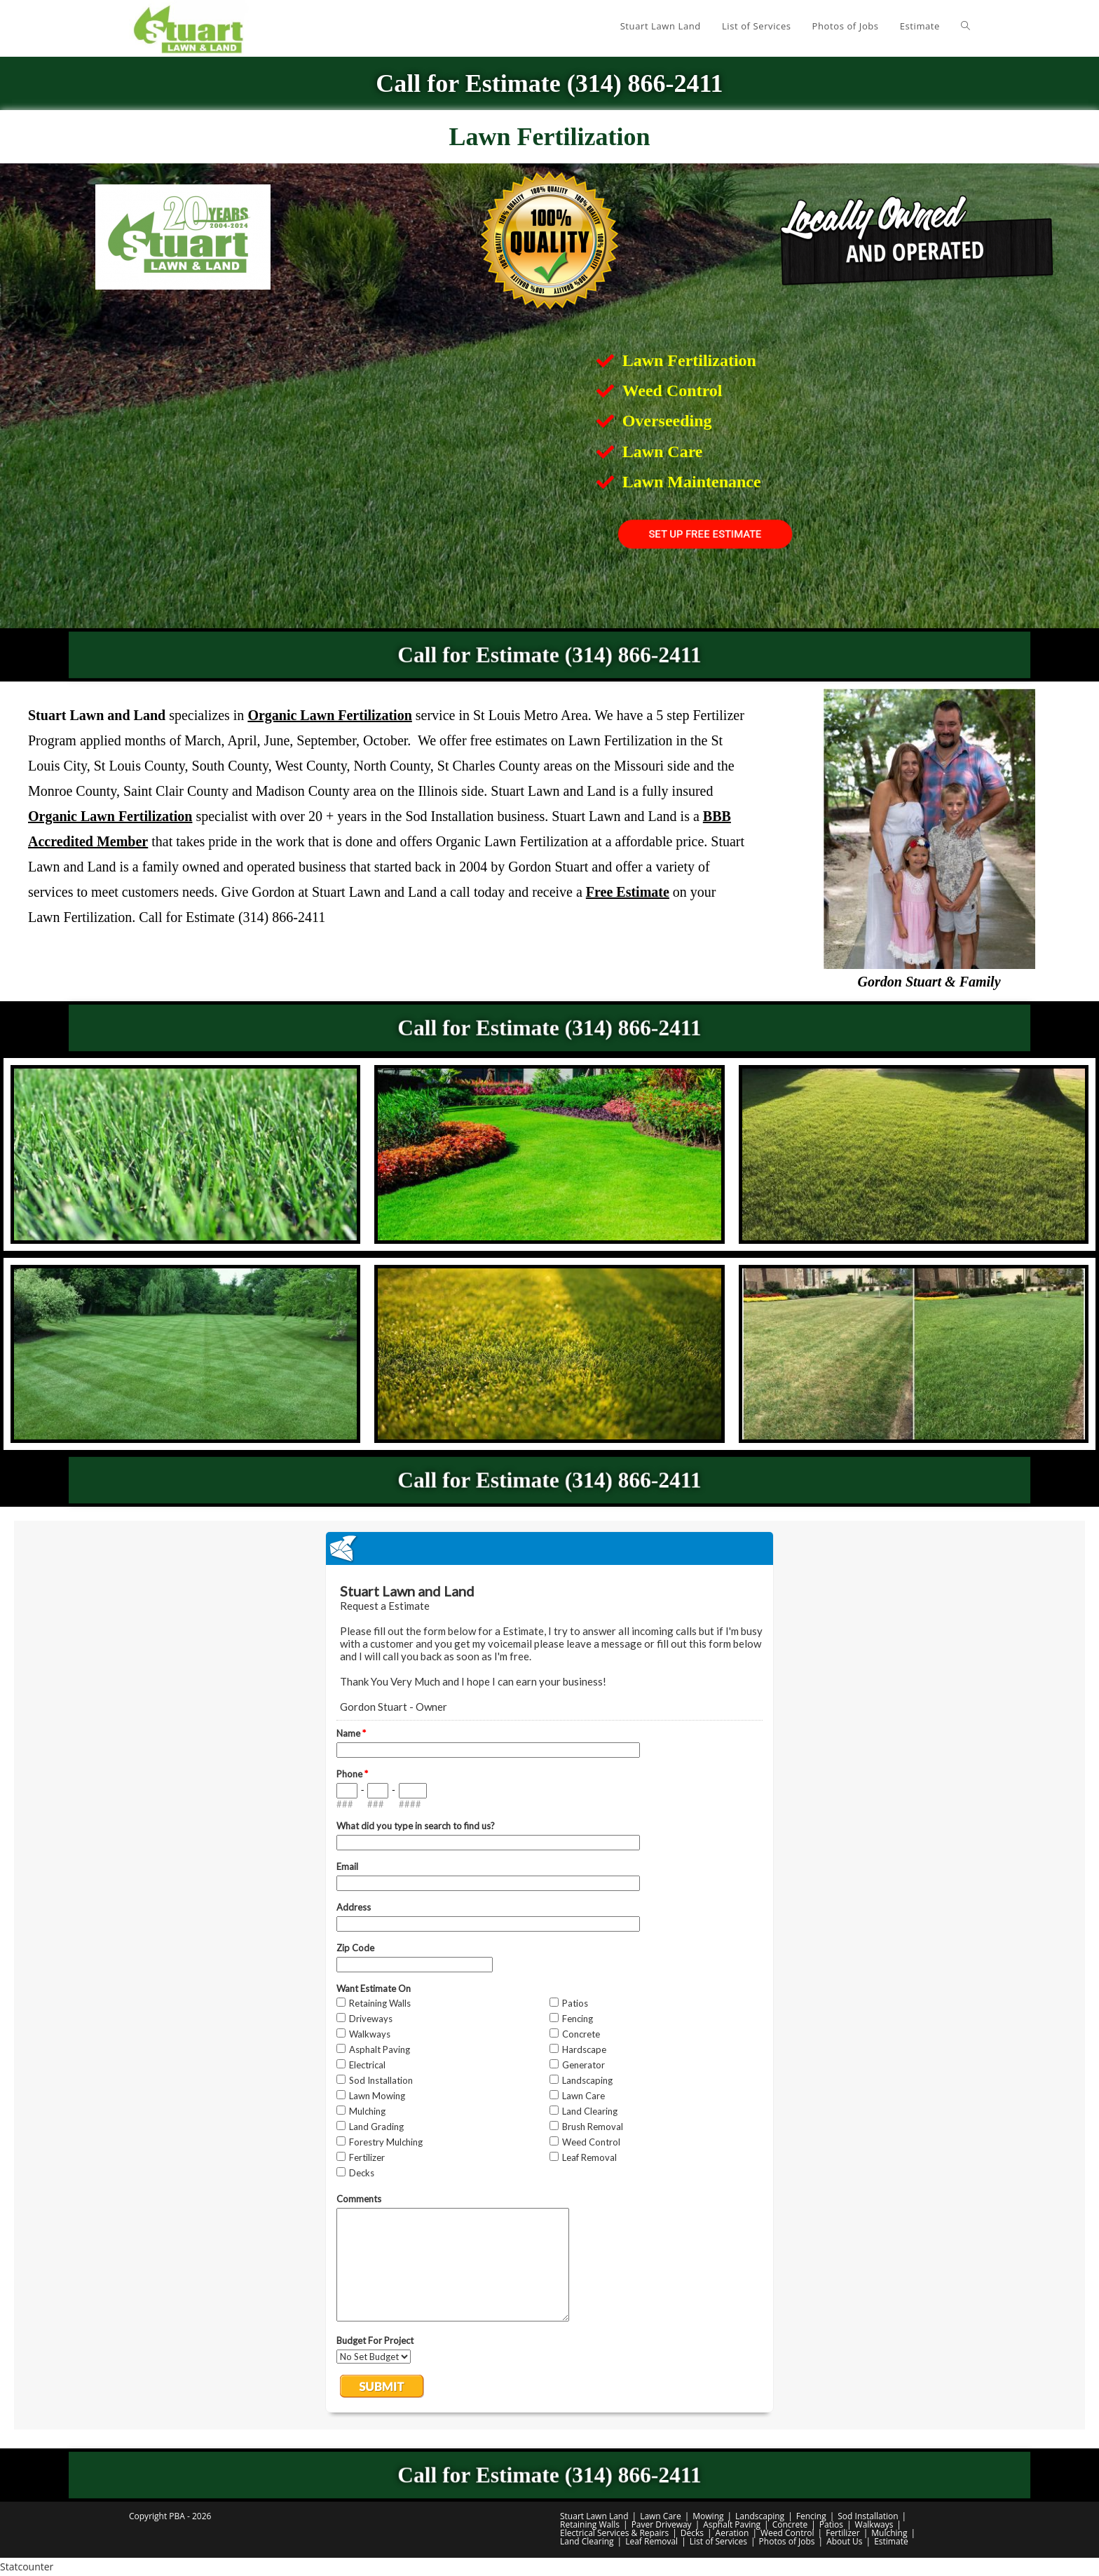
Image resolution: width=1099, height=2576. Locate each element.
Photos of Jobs (787, 2541)
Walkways (874, 2524)
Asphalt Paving (731, 2524)
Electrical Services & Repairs (614, 2533)
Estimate (891, 2541)
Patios (831, 2524)
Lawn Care (660, 2516)
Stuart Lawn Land (594, 2516)
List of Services (718, 2541)
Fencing (811, 2516)
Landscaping (759, 2516)
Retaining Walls (590, 2524)
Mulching (889, 2533)
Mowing (707, 2516)
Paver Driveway (662, 2524)
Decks (692, 2533)
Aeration (732, 2533)
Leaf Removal (651, 2541)
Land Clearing (587, 2541)
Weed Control (787, 2533)
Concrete (790, 2524)
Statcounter (26, 2566)
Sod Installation (868, 2516)
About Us (844, 2541)
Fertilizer (842, 2533)
